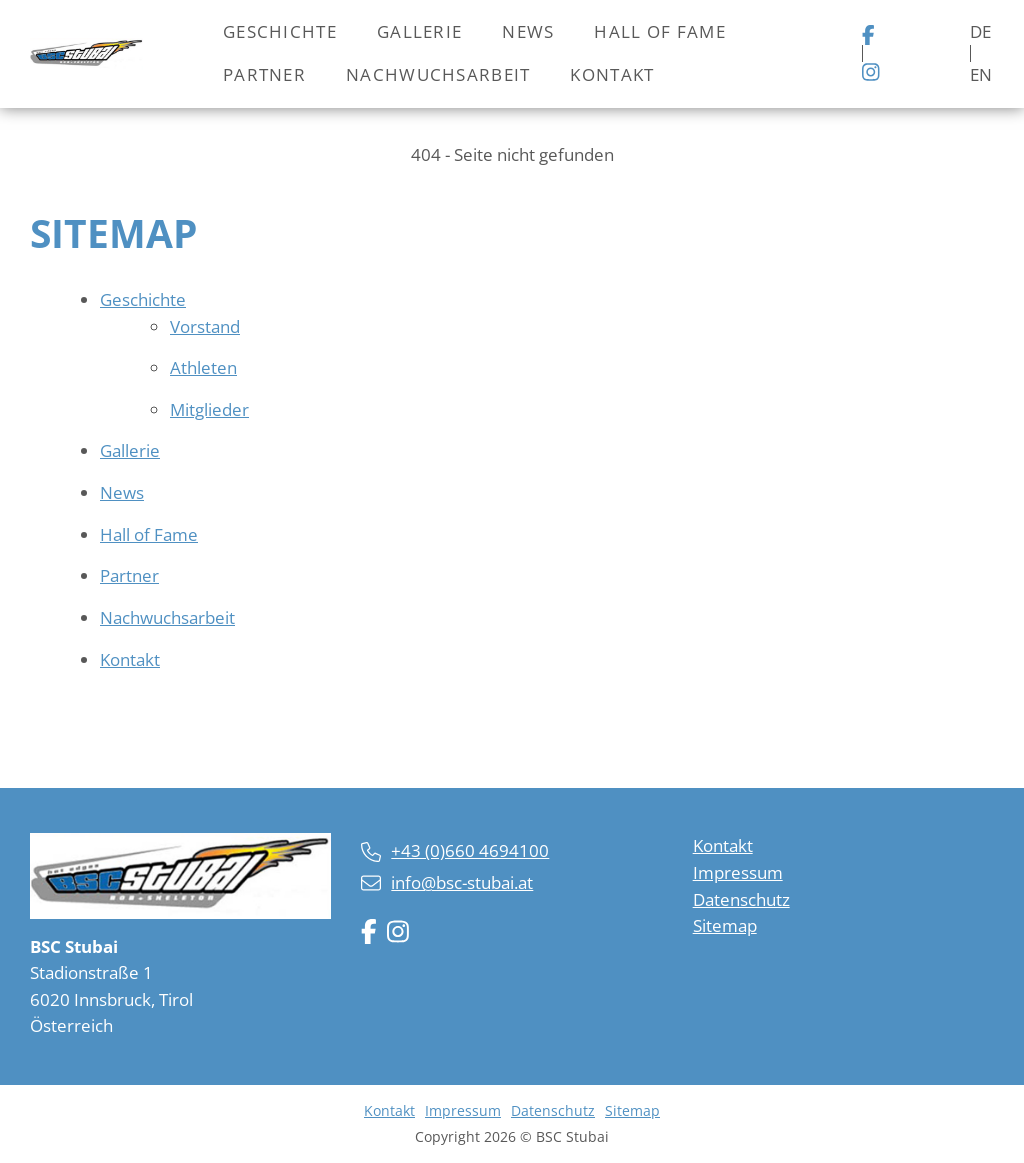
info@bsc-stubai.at (462, 882)
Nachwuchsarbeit (438, 74)
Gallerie (419, 31)
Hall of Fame (659, 31)
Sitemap (725, 925)
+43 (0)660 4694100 (470, 850)
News (528, 31)
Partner (264, 74)
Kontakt (612, 74)
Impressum (738, 872)
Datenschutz (741, 899)
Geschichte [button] (280, 31)
